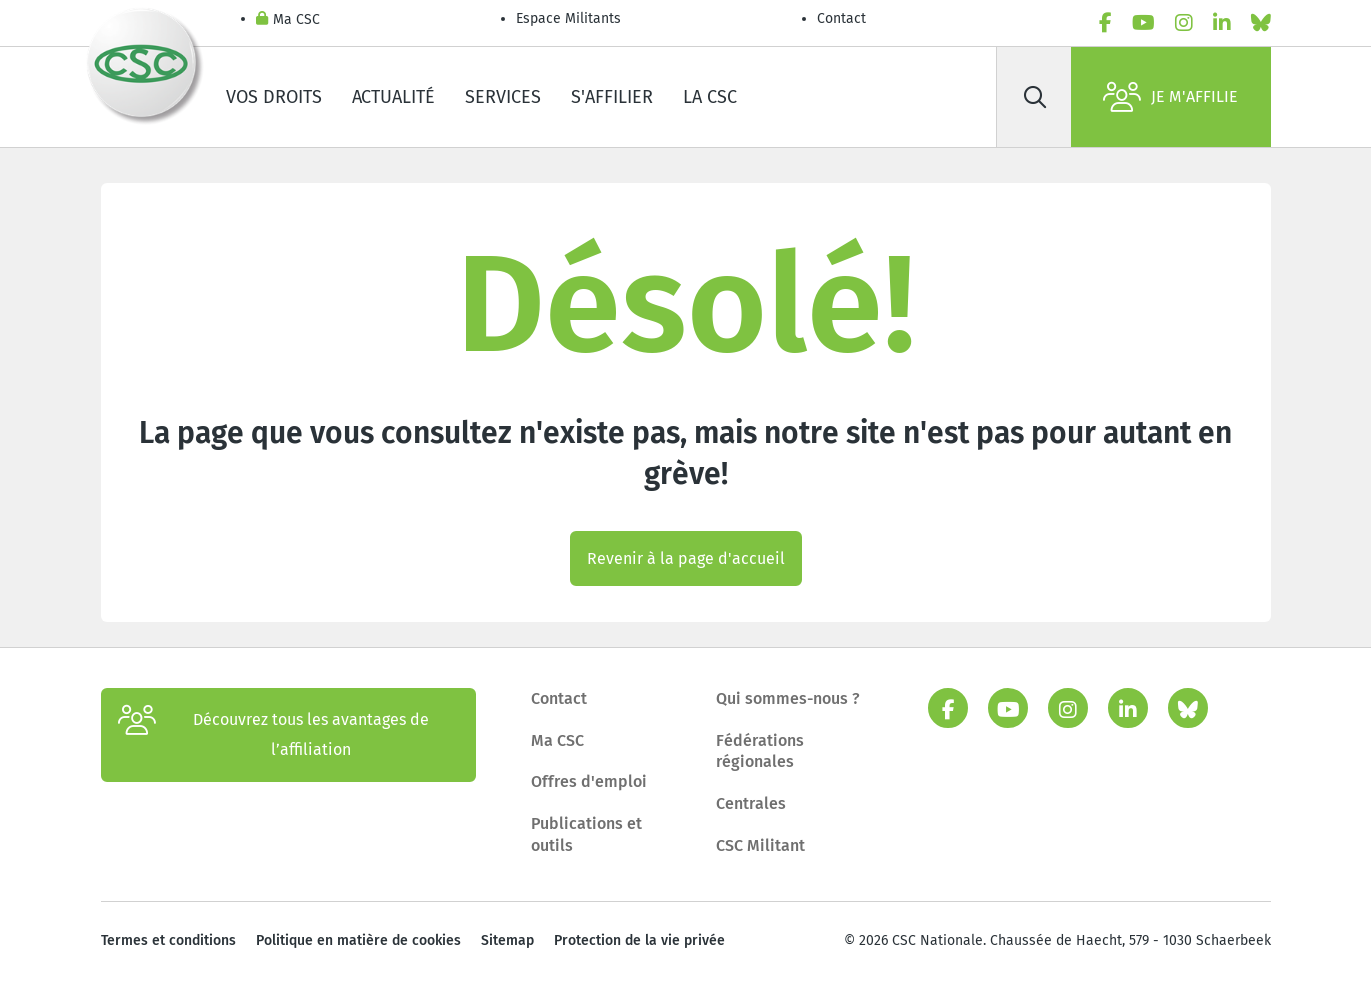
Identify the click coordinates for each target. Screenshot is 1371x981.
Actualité (393, 97)
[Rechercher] (1036, 97)
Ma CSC (288, 20)
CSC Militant (760, 845)
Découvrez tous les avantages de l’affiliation (273, 735)
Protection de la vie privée (639, 940)
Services (503, 97)
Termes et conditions (168, 940)
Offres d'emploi (589, 781)
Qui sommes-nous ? (788, 698)
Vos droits (274, 97)
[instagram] (1184, 23)
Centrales (751, 803)
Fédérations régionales (760, 751)
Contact (841, 18)
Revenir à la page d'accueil (686, 558)
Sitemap (507, 940)
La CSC (710, 97)
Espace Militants (568, 18)
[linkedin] (1222, 23)
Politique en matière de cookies (358, 940)
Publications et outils (586, 834)
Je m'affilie (1170, 97)
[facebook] (1105, 23)
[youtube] (1143, 23)
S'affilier (612, 97)
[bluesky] (1261, 23)
